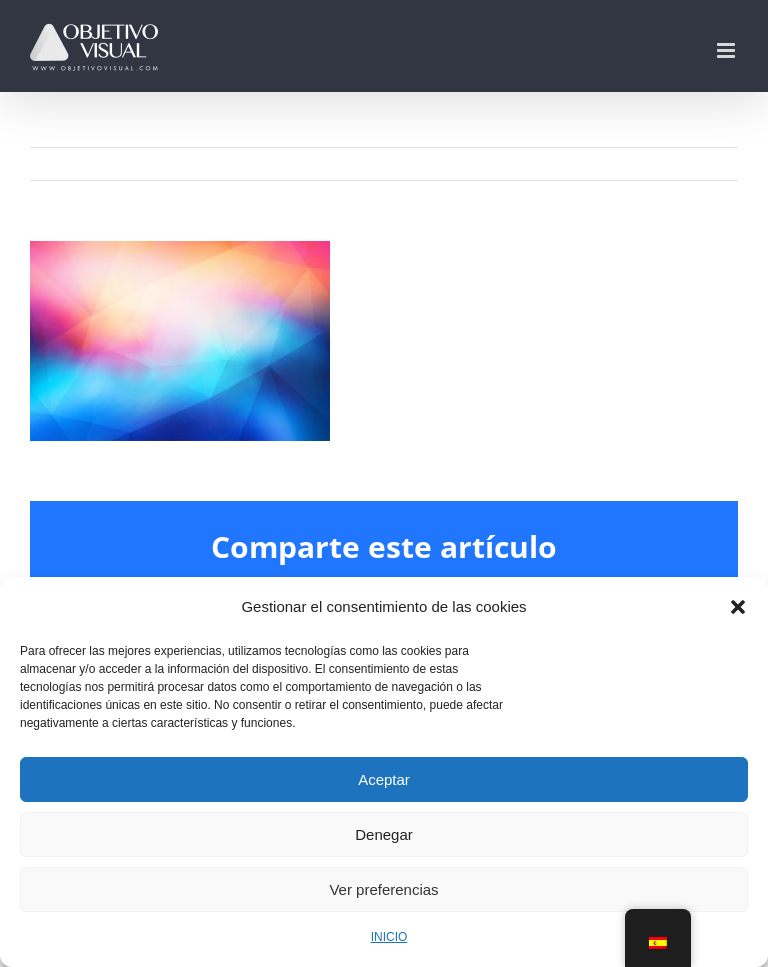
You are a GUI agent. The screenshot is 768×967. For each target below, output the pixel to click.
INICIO (389, 937)
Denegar (384, 834)
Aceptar (384, 779)
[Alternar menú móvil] (727, 50)
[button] (738, 607)
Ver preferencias (383, 889)
